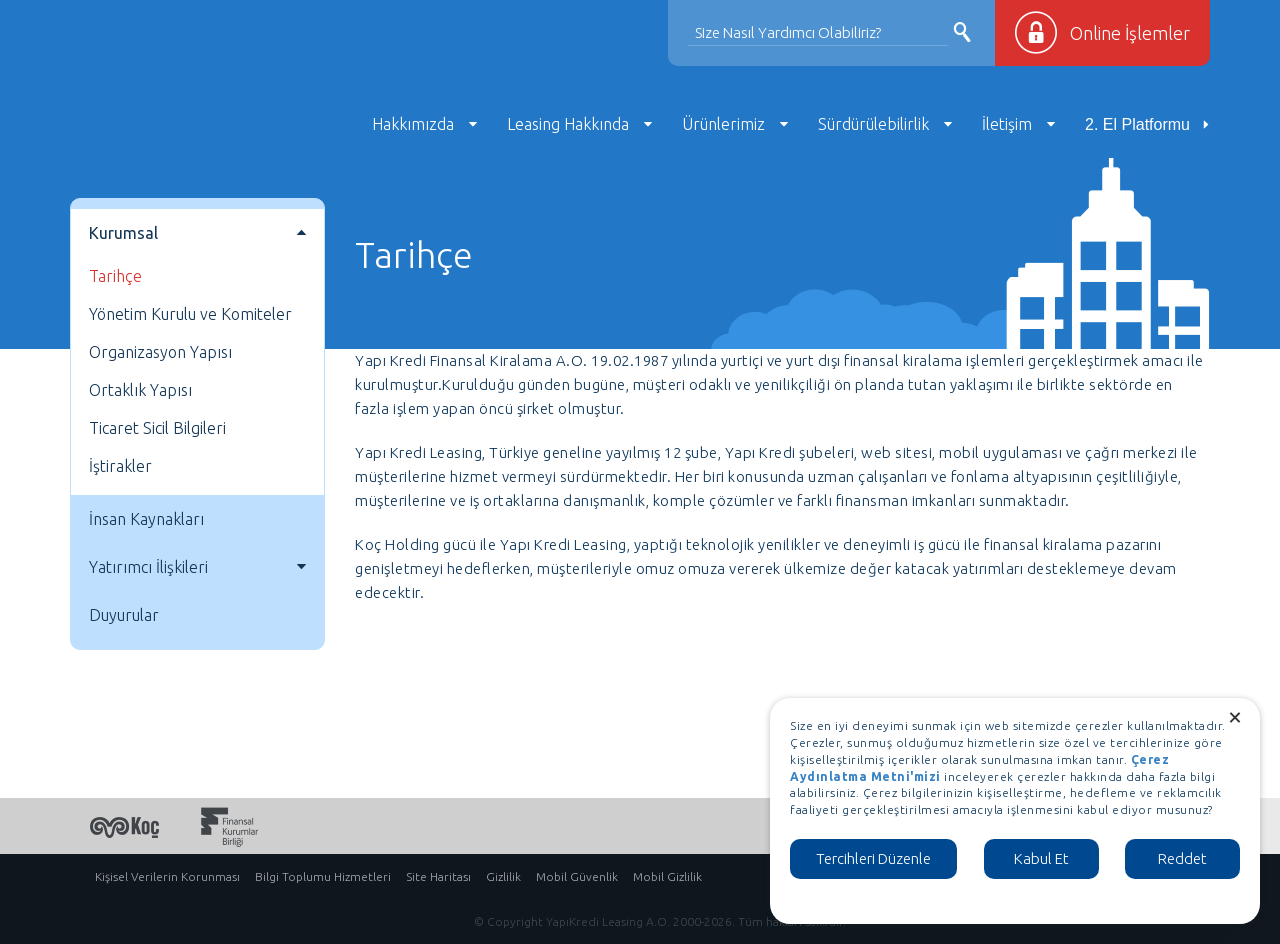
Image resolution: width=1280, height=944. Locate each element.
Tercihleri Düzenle (873, 858)
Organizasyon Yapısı (160, 352)
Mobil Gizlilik (667, 876)
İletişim (1007, 124)
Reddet (1182, 858)
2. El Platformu (1137, 124)
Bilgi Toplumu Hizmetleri (323, 876)
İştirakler (120, 466)
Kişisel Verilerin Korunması (167, 876)
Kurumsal (123, 233)
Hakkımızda (413, 124)
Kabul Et (1041, 858)
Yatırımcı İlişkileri (148, 567)
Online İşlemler (1130, 33)
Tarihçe (115, 276)
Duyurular (124, 615)
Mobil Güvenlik (577, 876)
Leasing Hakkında (568, 124)
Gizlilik (503, 876)
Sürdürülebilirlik (873, 124)
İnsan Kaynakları (146, 519)
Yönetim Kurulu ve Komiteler (190, 314)
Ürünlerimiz (723, 124)
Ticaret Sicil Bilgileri (157, 428)
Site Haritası (438, 876)
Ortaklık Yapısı (140, 390)
